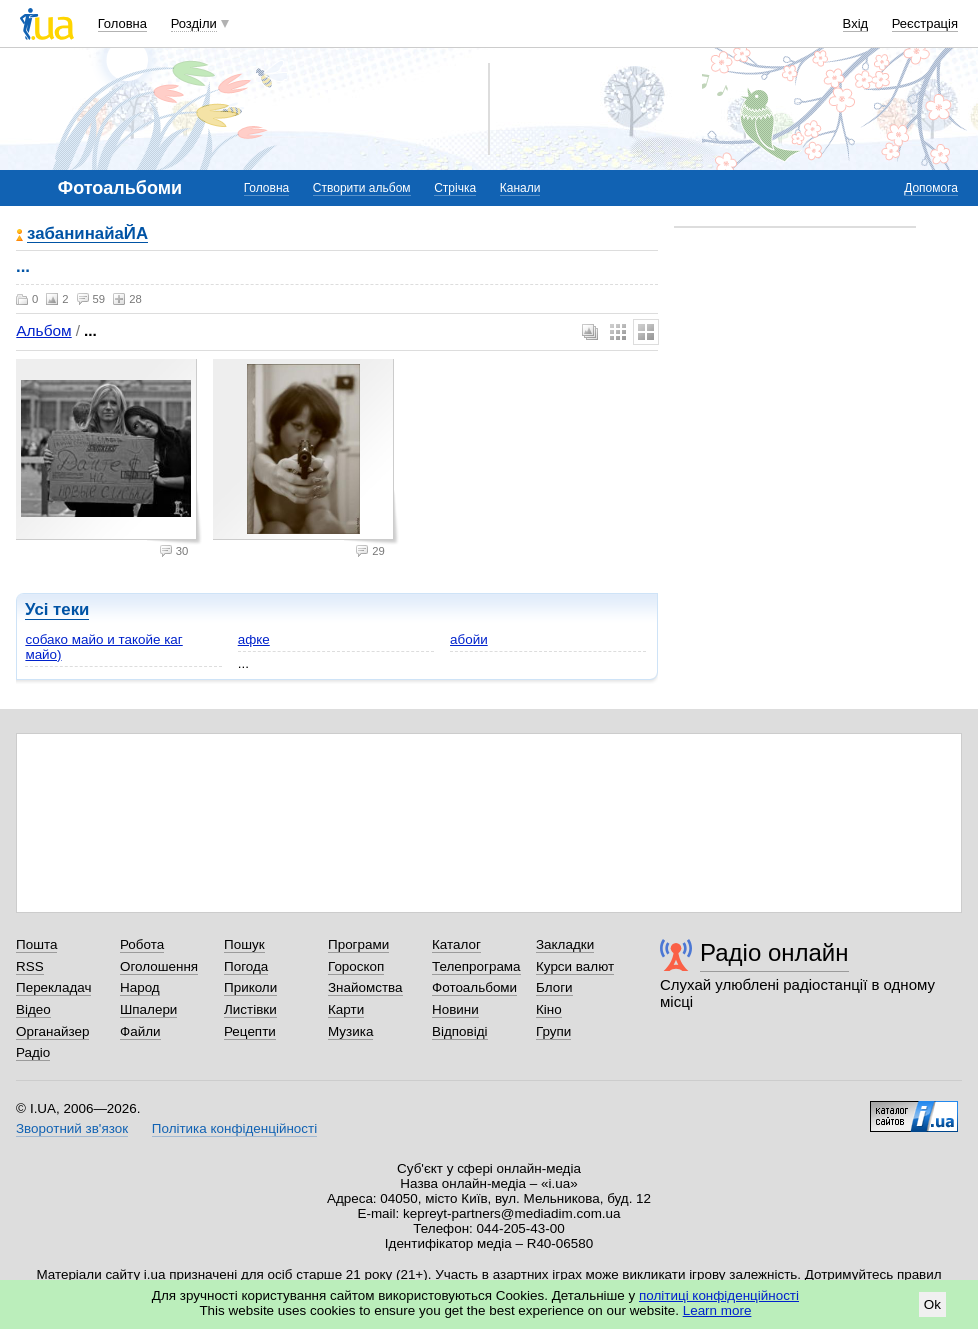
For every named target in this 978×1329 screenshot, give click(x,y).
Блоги (554, 987)
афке (254, 639)
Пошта (36, 944)
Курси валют (575, 966)
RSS (30, 966)
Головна (122, 23)
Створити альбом (362, 188)
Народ (140, 987)
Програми (358, 944)
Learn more (717, 1310)
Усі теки (57, 609)
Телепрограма (476, 966)
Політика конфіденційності (234, 1128)
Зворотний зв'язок (72, 1128)
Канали (520, 188)
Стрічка (455, 188)
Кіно (549, 1009)
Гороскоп (356, 966)
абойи (469, 639)
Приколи (250, 987)
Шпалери (148, 1009)
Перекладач (53, 987)
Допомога (931, 188)
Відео (33, 1009)
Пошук (244, 944)
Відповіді (460, 1031)
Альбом (43, 330)
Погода (246, 966)
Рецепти (250, 1031)
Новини (455, 1009)
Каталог (456, 944)
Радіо (33, 1052)
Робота (142, 944)
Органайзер (52, 1031)
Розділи (194, 23)
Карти (346, 1009)
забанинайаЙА (87, 234)
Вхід (856, 23)
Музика (350, 1031)
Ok (932, 1304)
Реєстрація (925, 23)
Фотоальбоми (474, 987)
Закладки (565, 944)
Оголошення (159, 966)
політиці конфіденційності (719, 1295)
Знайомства (365, 987)
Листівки (250, 1009)
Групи (553, 1031)
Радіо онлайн (774, 952)
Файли (140, 1031)
